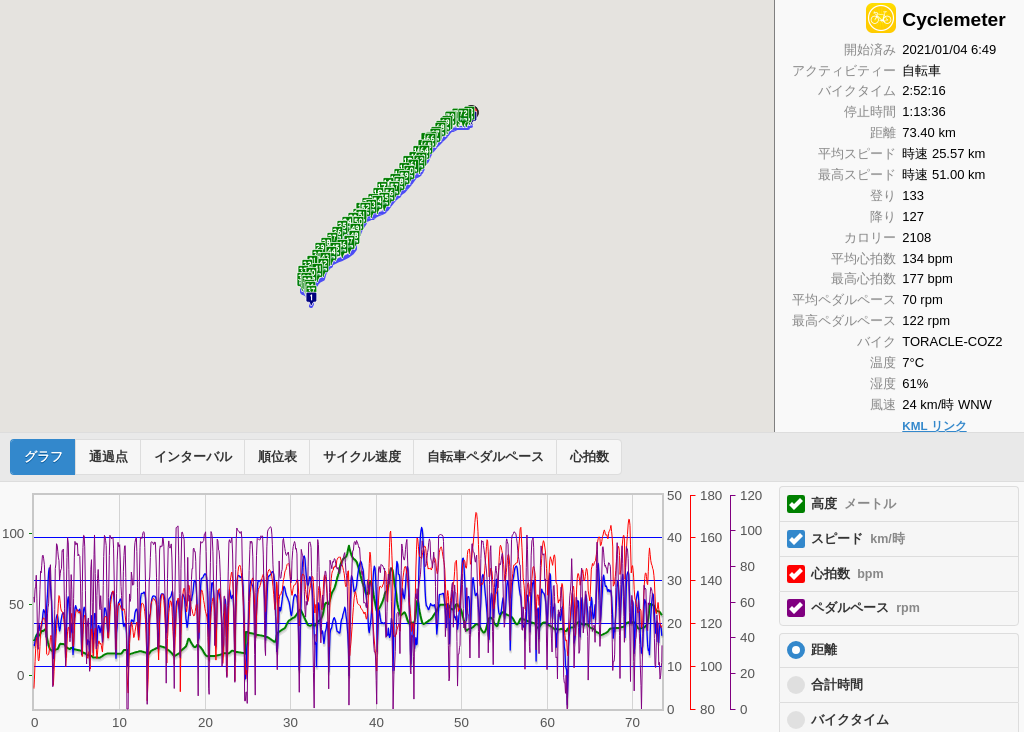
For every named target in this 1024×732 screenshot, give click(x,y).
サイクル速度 (362, 457)
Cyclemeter (953, 19)
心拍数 (589, 457)
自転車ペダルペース (485, 457)
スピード (858, 539)
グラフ (43, 457)
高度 (853, 504)
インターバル (193, 457)
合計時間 (837, 685)
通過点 (108, 457)
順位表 (277, 457)
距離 (824, 650)
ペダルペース (865, 608)
